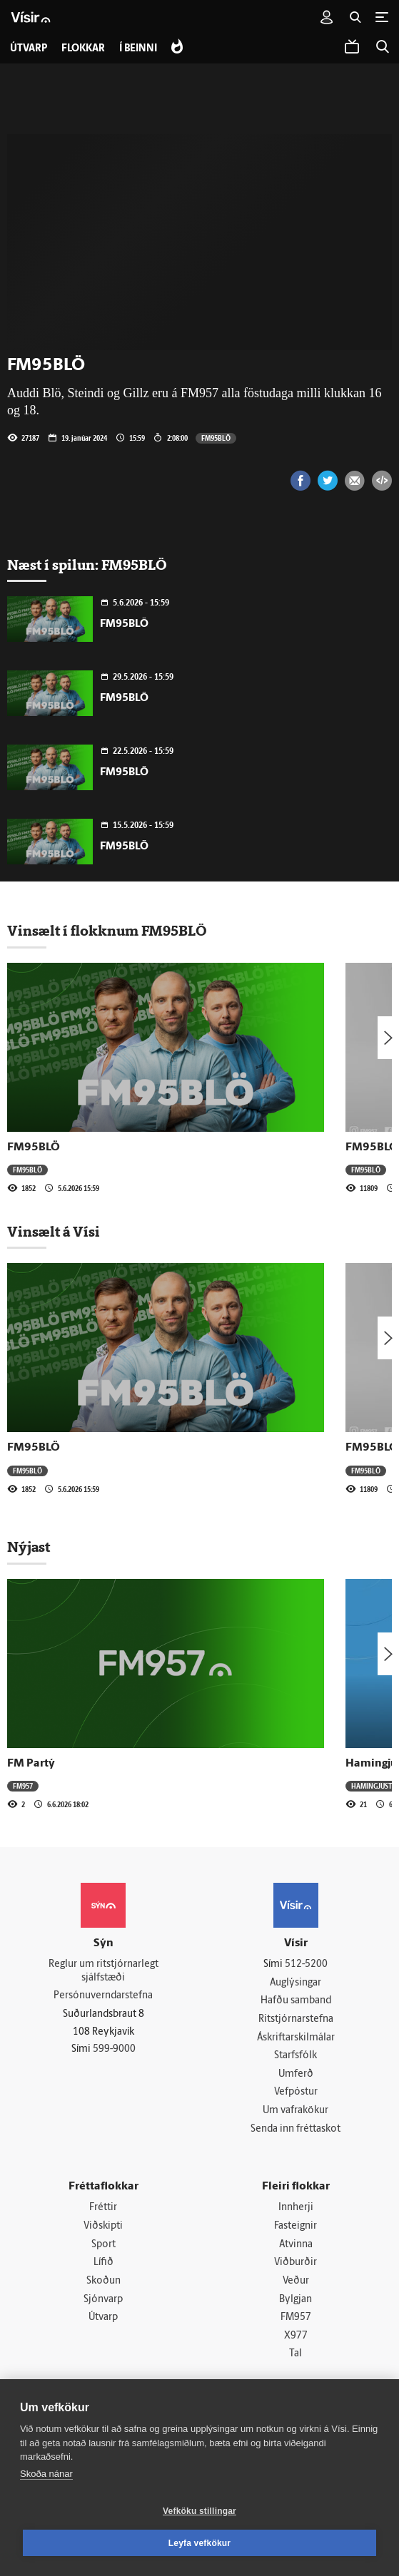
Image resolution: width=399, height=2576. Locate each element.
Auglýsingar (295, 1983)
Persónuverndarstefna (103, 1995)
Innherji (295, 2207)
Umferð (295, 2074)
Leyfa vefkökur (199, 2543)
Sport (103, 2244)
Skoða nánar (46, 2473)
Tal (295, 2353)
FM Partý (31, 1763)
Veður (296, 2281)
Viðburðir (295, 2262)
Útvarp (103, 2317)
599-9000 (114, 2049)
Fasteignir (295, 2226)
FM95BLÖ (216, 438)
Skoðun (103, 2281)
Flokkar (83, 49)
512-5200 (306, 1964)
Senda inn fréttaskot (295, 2129)
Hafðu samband (296, 2000)
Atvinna (296, 2244)
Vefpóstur (296, 2092)
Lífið (103, 2262)
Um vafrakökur (295, 2110)
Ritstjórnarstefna (295, 2019)
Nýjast (28, 1547)
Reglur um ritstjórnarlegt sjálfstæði (103, 1971)
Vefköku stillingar (199, 2511)
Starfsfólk (295, 2055)
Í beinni (138, 49)
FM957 (23, 1786)
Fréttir (103, 2207)
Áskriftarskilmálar (296, 2038)
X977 (296, 2336)
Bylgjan (295, 2299)
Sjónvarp (103, 2299)
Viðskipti (103, 2226)
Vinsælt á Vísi (53, 1231)
